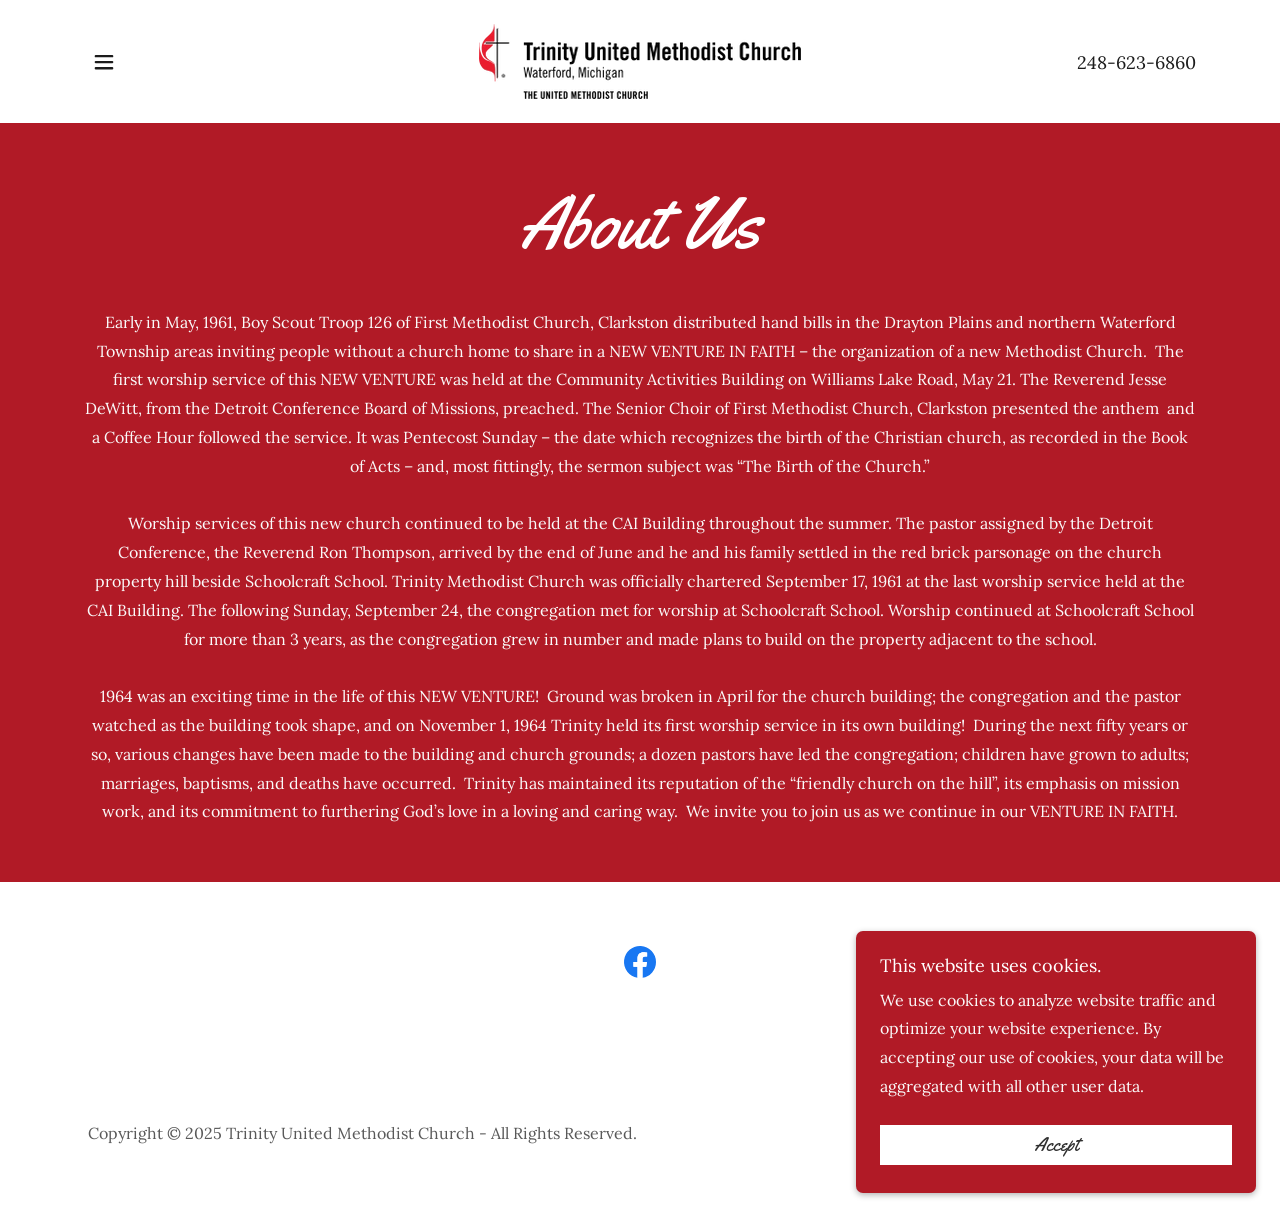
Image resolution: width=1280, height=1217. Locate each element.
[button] (104, 62)
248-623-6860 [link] (1136, 62)
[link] (640, 60)
